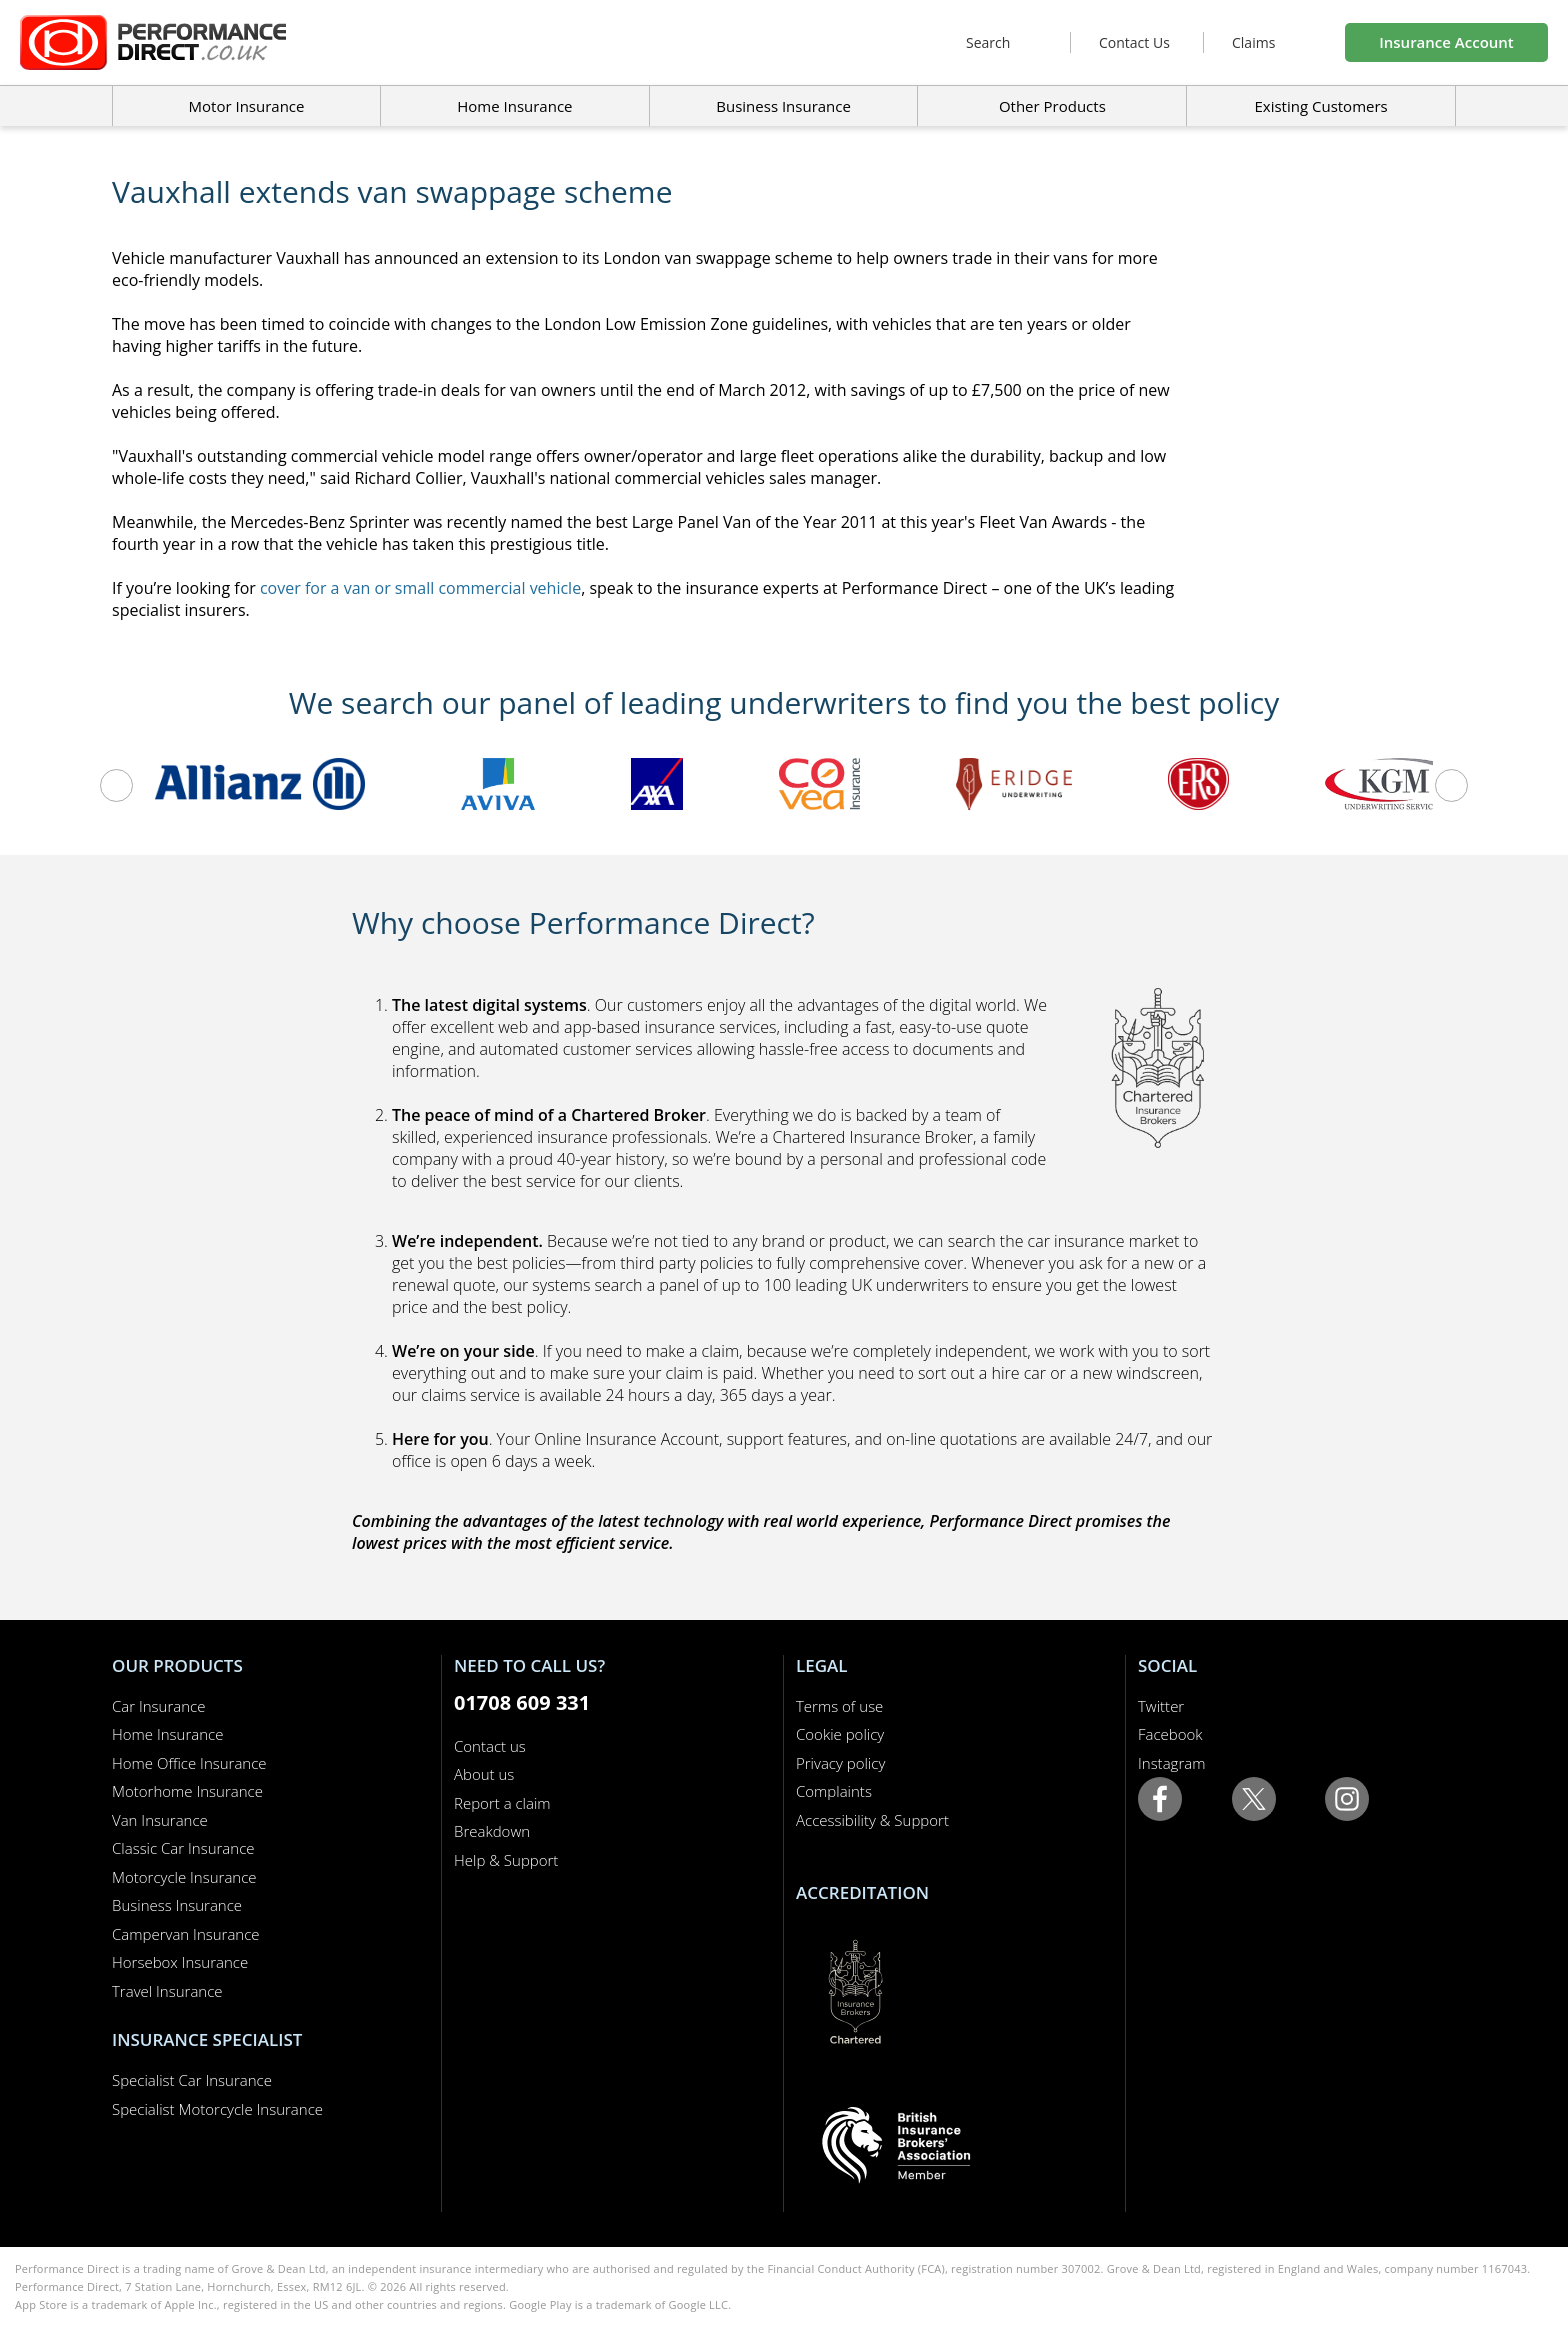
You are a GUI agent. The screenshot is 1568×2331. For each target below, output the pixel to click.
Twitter (1161, 1706)
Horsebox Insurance (180, 1962)
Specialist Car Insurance (192, 2080)
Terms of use (839, 1706)
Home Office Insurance (189, 1763)
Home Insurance (167, 1734)
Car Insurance (158, 1706)
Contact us (490, 1746)
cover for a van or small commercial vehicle (420, 588)
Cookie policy (840, 1734)
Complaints (834, 1791)
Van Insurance (160, 1820)
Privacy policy (840, 1763)
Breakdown (492, 1831)
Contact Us (1134, 42)
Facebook (1170, 1734)
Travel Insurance (167, 1991)
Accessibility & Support (872, 1820)
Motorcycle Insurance (184, 1877)
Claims (1253, 42)
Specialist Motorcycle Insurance (217, 2109)
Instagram (1171, 1763)
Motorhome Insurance (187, 1791)
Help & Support (506, 1860)
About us (484, 1774)
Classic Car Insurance (183, 1848)
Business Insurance (783, 106)
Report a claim (502, 1803)
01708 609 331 (522, 1702)
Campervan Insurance (186, 1934)
